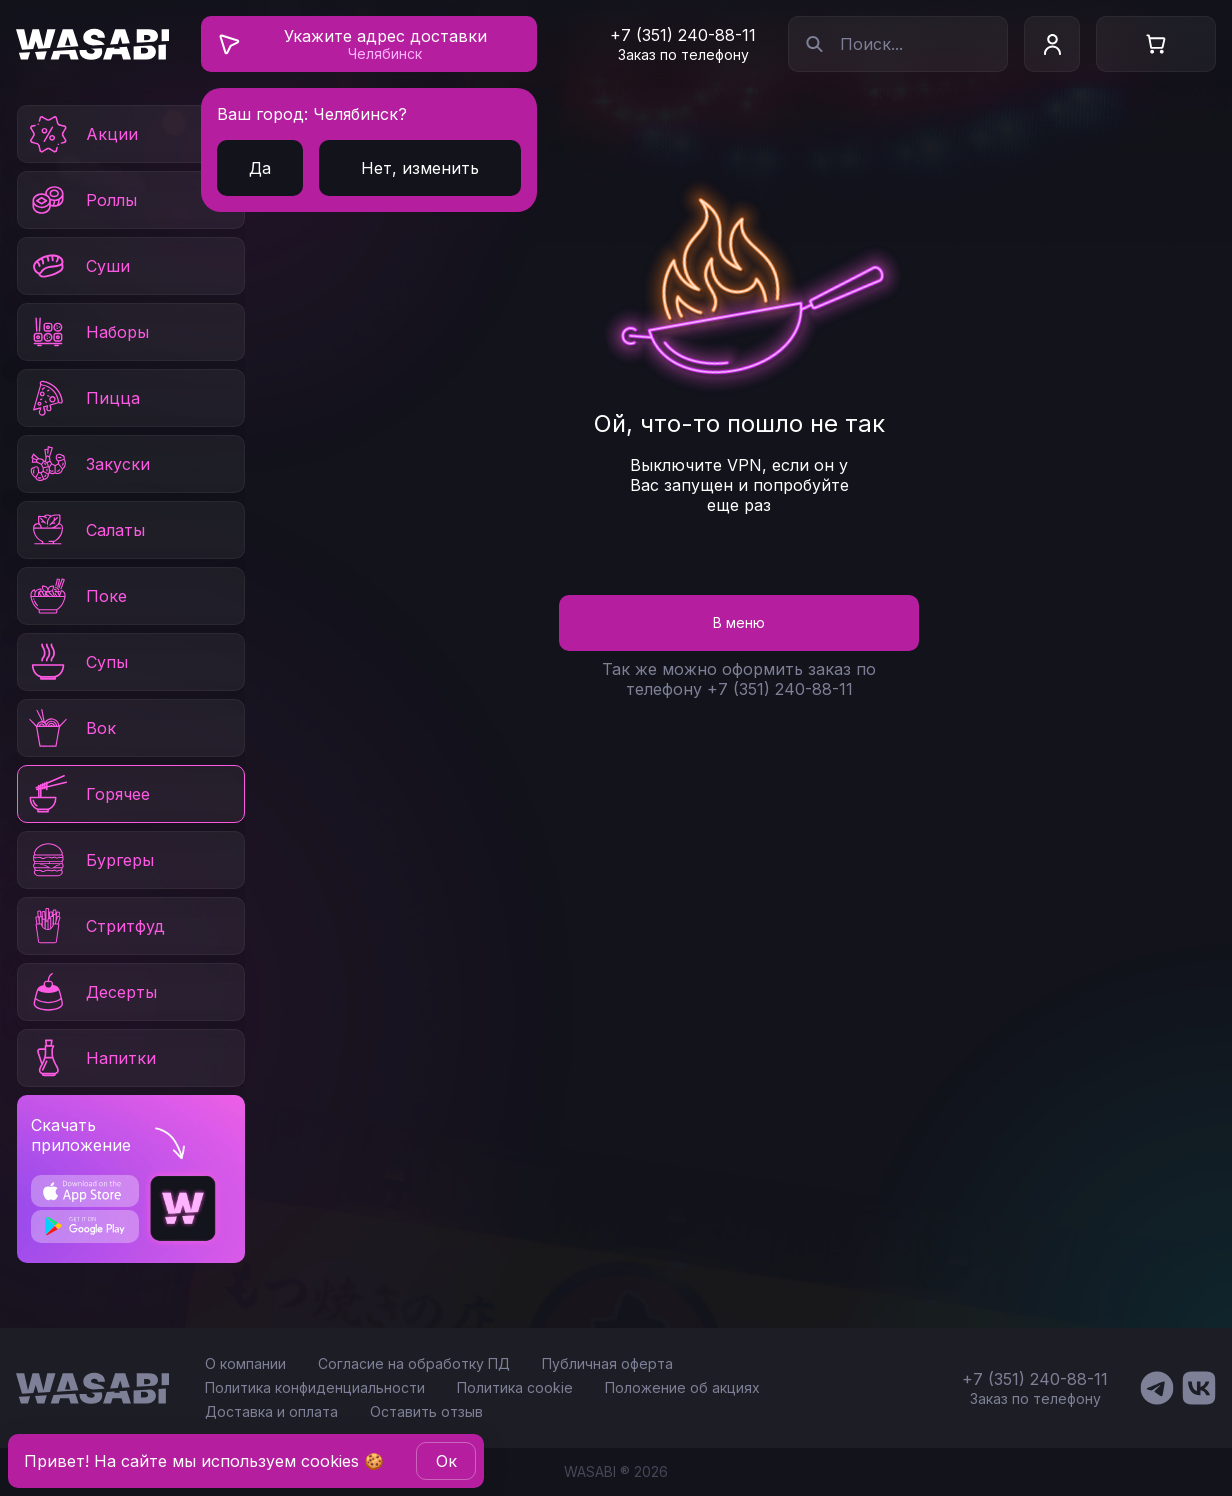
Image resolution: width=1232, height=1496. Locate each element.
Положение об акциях (682, 1387)
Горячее (88, 794)
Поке (76, 596)
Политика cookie (515, 1387)
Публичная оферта (607, 1363)
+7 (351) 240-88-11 (683, 35)
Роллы (81, 200)
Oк (446, 1461)
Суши (78, 266)
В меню (739, 622)
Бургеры (90, 860)
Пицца (83, 398)
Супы (77, 662)
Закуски (88, 464)
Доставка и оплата (271, 1411)
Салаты (85, 530)
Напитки (91, 1058)
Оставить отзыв (426, 1411)
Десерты (91, 992)
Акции (82, 134)
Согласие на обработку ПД (414, 1363)
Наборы (87, 332)
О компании (245, 1363)
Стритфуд (95, 926)
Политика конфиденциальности (315, 1387)
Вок (71, 728)
